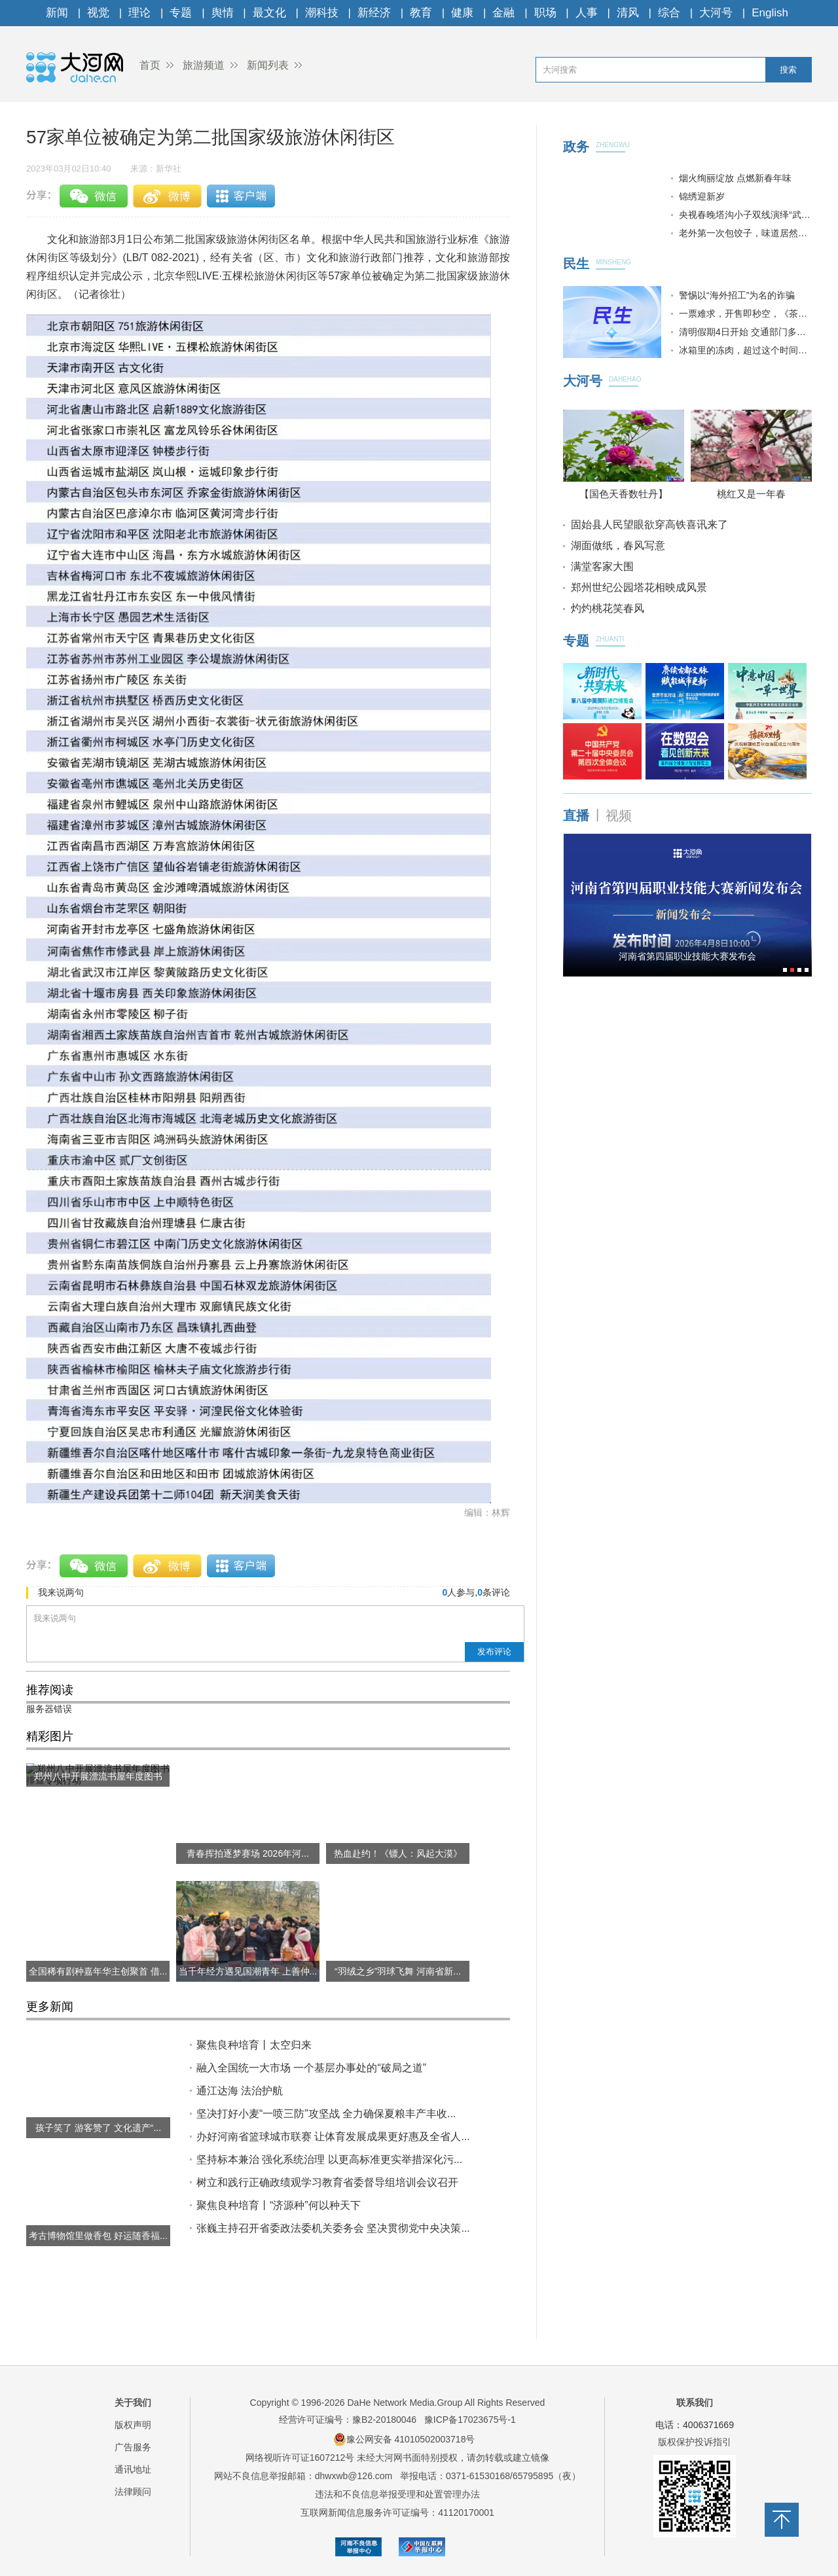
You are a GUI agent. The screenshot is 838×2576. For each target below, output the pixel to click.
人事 (586, 13)
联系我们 (694, 2402)
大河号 (716, 13)
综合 (669, 13)
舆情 (222, 13)
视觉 (98, 13)
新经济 (374, 13)
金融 (503, 13)
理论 (139, 13)
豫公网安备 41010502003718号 (404, 2439)
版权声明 (133, 2425)
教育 (421, 13)
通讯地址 (133, 2469)
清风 (628, 13)
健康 (462, 13)
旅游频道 (204, 65)
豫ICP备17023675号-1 (470, 2419)
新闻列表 (268, 65)
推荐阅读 (49, 1689)
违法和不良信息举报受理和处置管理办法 (397, 2494)
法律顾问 (133, 2491)
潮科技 (321, 13)
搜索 (788, 70)
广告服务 (133, 2447)
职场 (545, 13)
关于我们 (133, 2402)
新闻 (57, 13)
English (770, 13)
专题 (181, 13)
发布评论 (494, 1651)
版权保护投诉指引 (694, 2442)
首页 (149, 65)
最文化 (269, 13)
